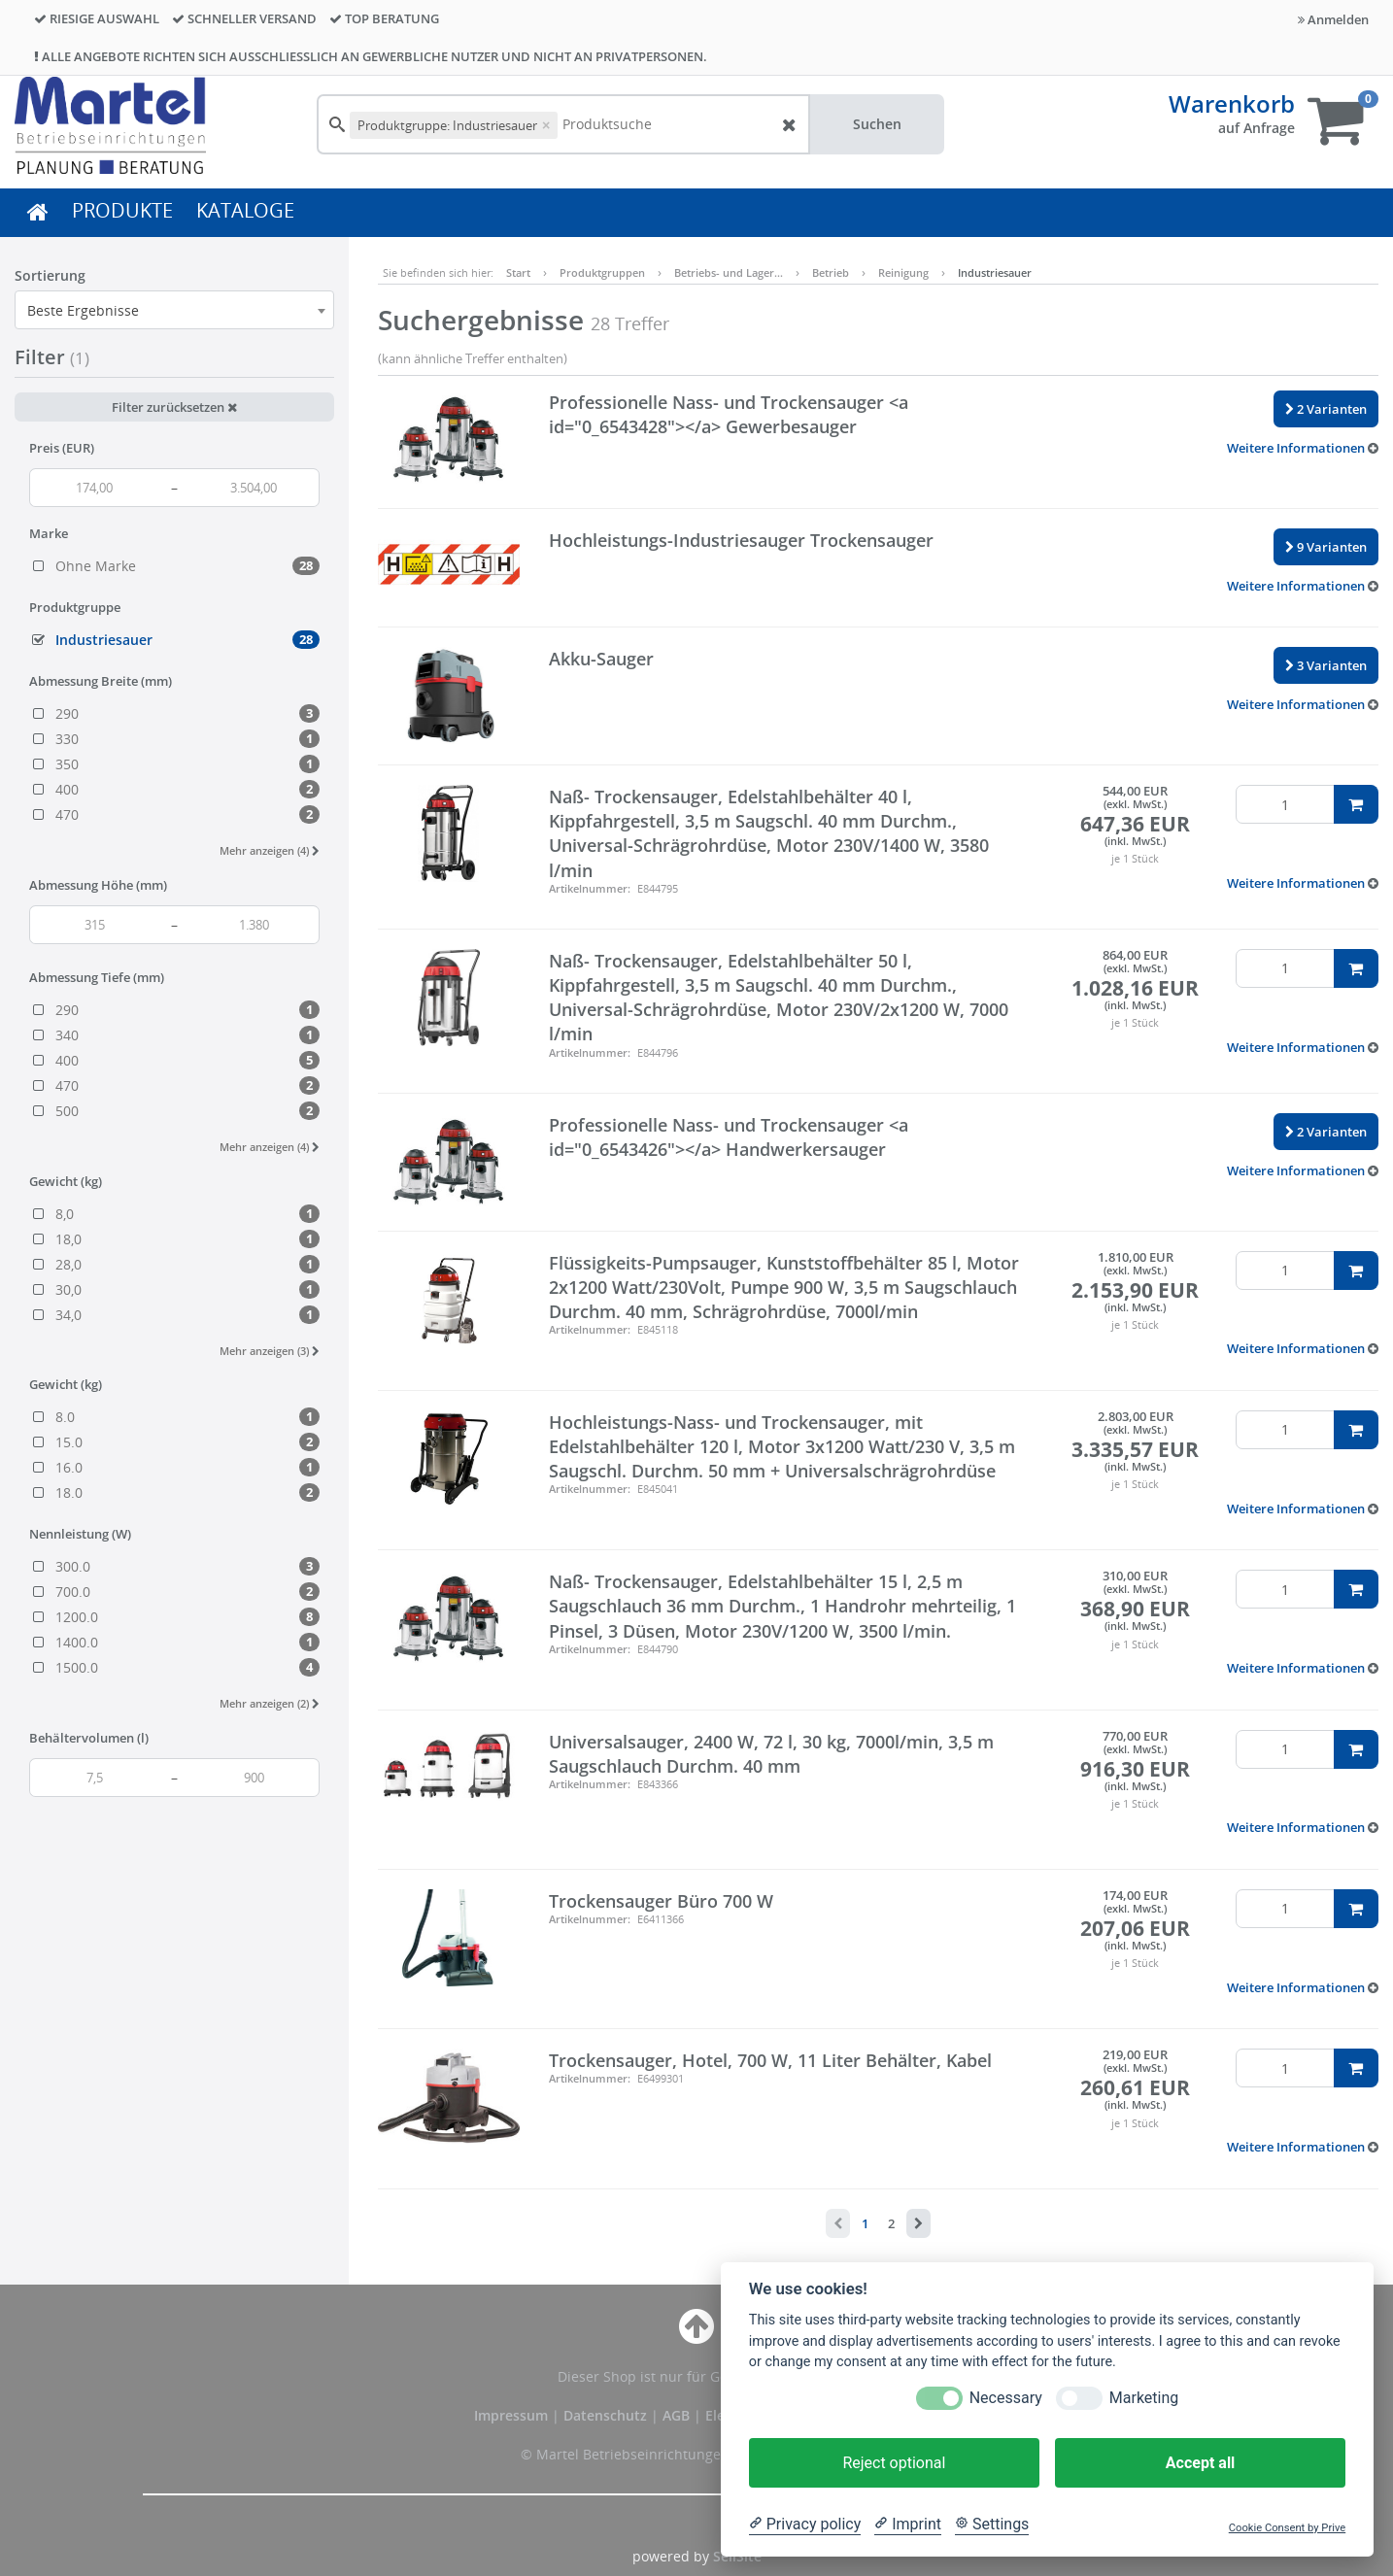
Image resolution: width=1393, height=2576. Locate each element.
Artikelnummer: (589, 888)
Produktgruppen (602, 272)
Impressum (513, 2415)
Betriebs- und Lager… (728, 272)
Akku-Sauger (601, 658)
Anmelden (1333, 19)
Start (518, 272)
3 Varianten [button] (1326, 665)
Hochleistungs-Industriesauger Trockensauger (741, 540)
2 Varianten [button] (1326, 409)
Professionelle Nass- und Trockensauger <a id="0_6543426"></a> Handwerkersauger (728, 1137)
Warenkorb (1232, 103)
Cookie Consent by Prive (1287, 2528)
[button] (1302, 448)
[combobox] (174, 309)
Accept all (1200, 2463)
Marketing (1143, 2398)
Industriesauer (995, 272)
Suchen (877, 124)
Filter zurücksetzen (174, 407)
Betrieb (830, 272)
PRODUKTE (122, 210)
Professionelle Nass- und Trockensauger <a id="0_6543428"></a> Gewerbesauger (728, 414)
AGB (678, 2415)
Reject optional (893, 2463)
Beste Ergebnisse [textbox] (83, 310)
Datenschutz (605, 2415)
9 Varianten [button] (1326, 547)
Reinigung (903, 272)
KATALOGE (245, 210)
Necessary (1005, 2398)
